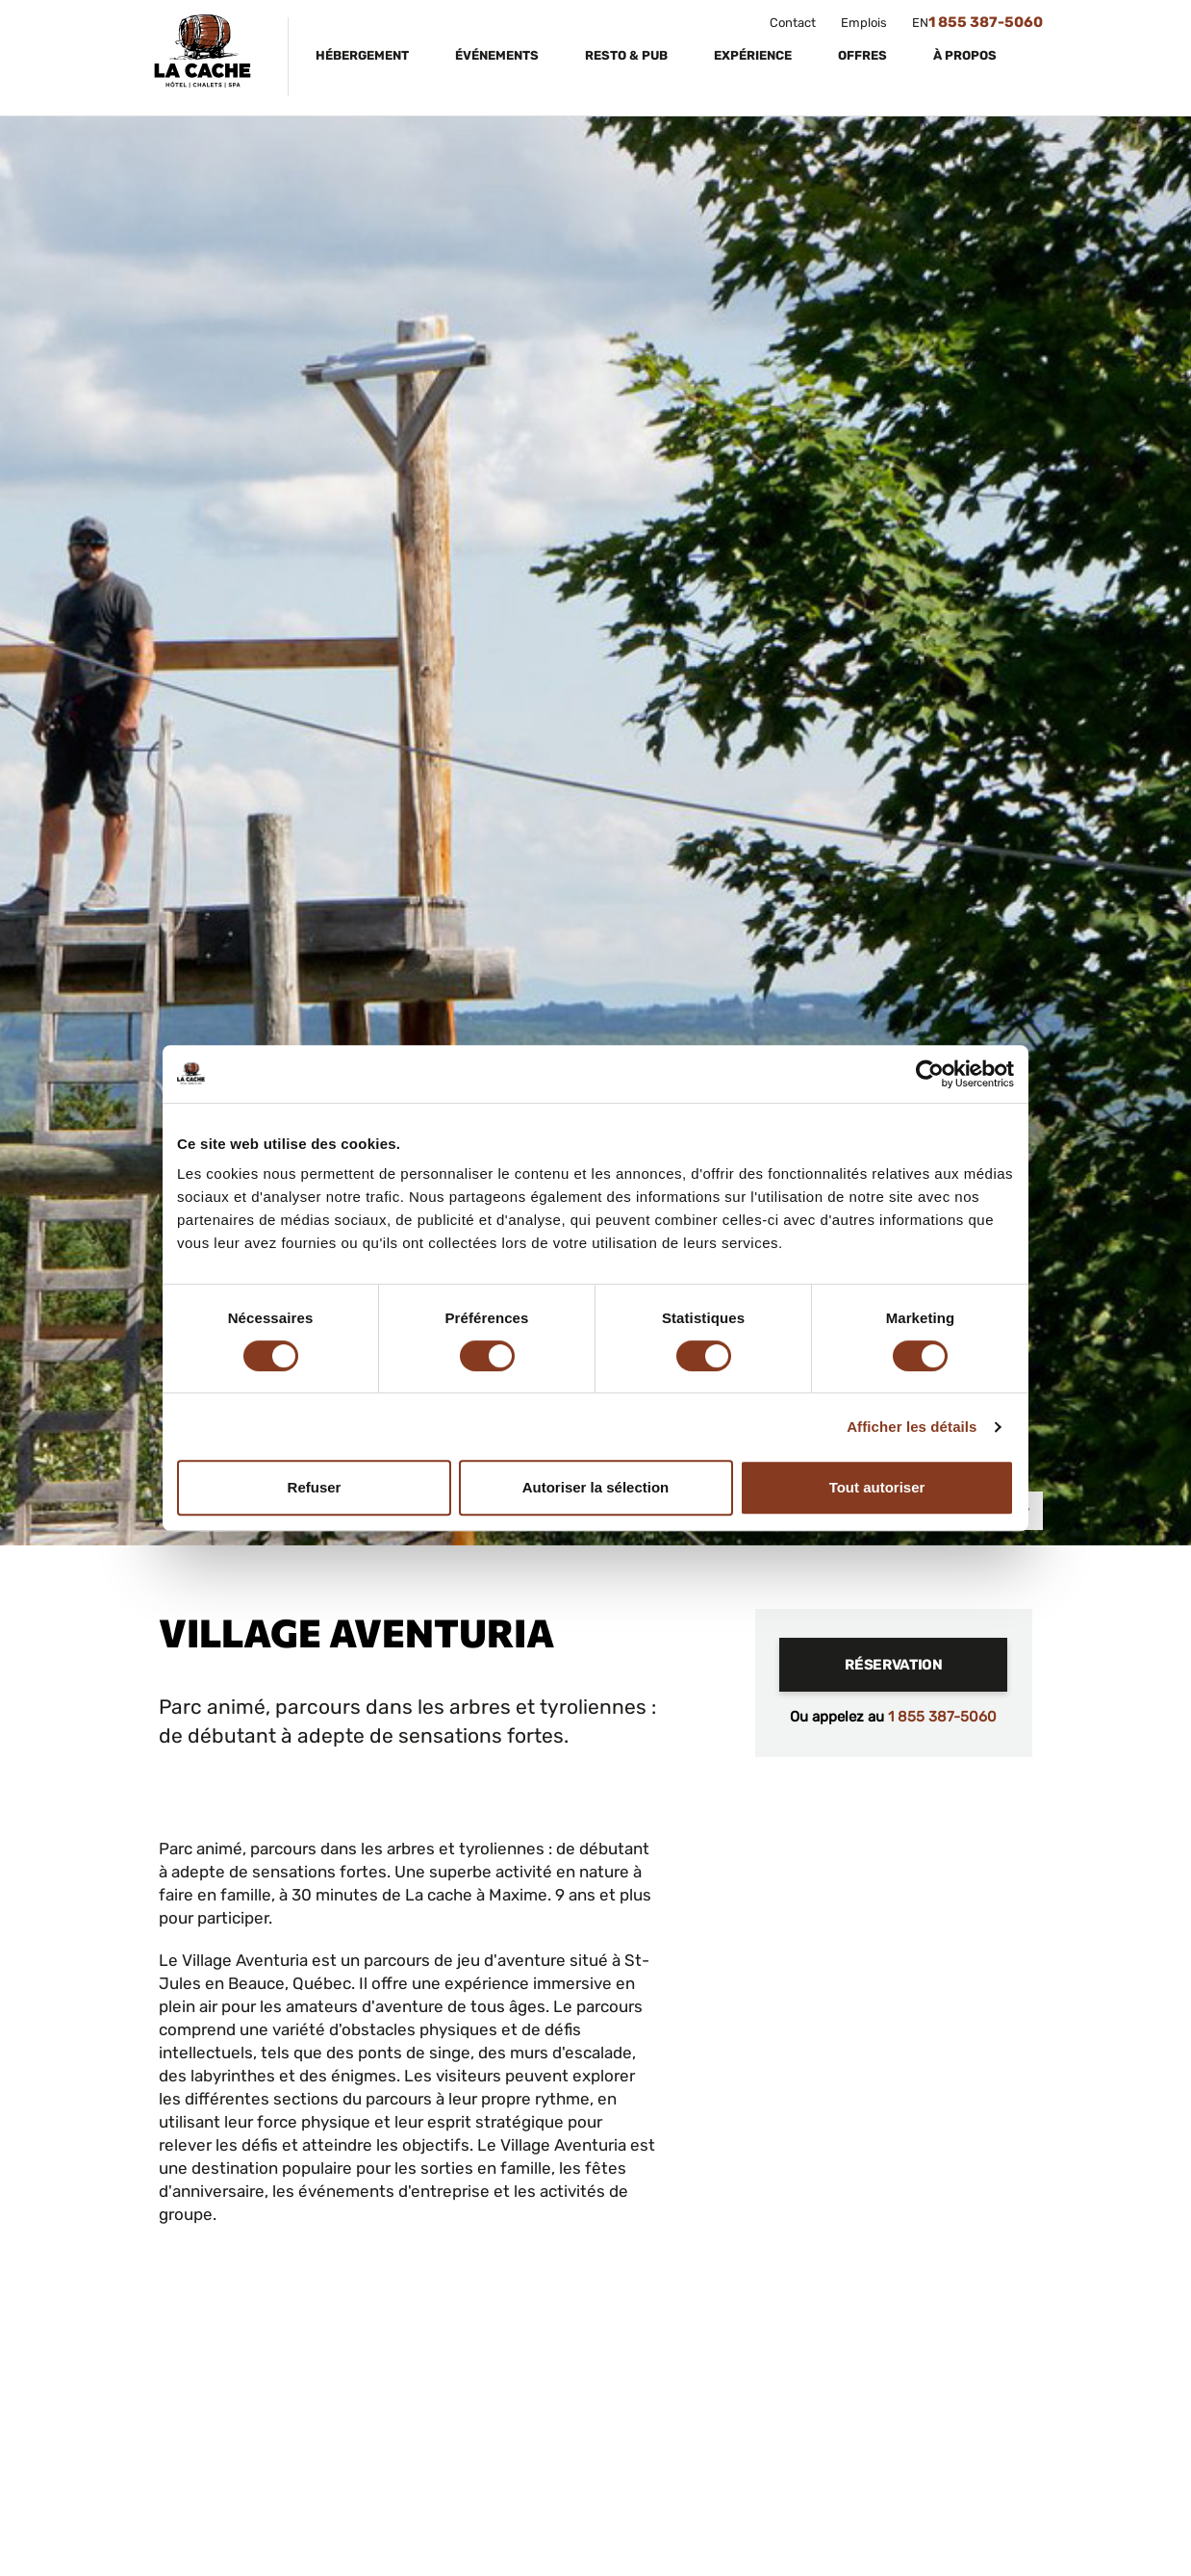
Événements (498, 55)
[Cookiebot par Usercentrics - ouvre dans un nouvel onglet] (930, 1073)
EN (920, 22)
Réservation (894, 1664)
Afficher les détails (911, 1426)
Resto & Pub (628, 55)
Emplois (864, 22)
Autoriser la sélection (596, 1487)
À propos (966, 55)
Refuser (315, 1487)
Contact (793, 22)
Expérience (754, 55)
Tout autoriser (877, 1487)
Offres (864, 55)
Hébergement (364, 55)
